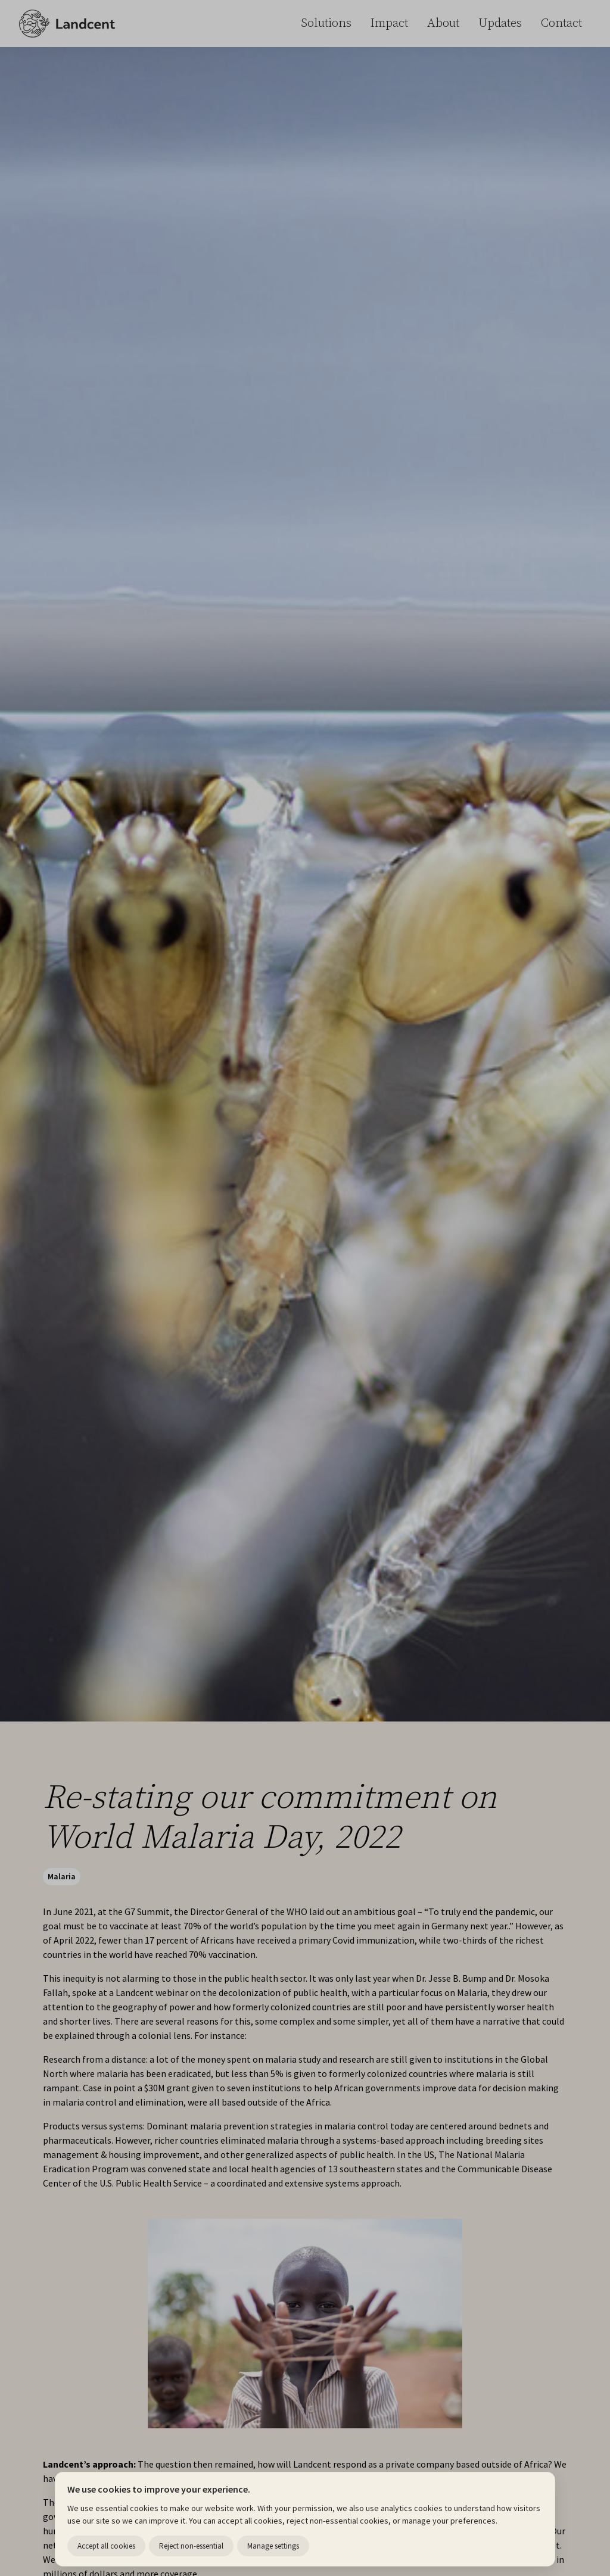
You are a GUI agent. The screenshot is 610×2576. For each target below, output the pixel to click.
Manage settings (273, 2546)
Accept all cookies (106, 2546)
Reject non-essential (191, 2546)
